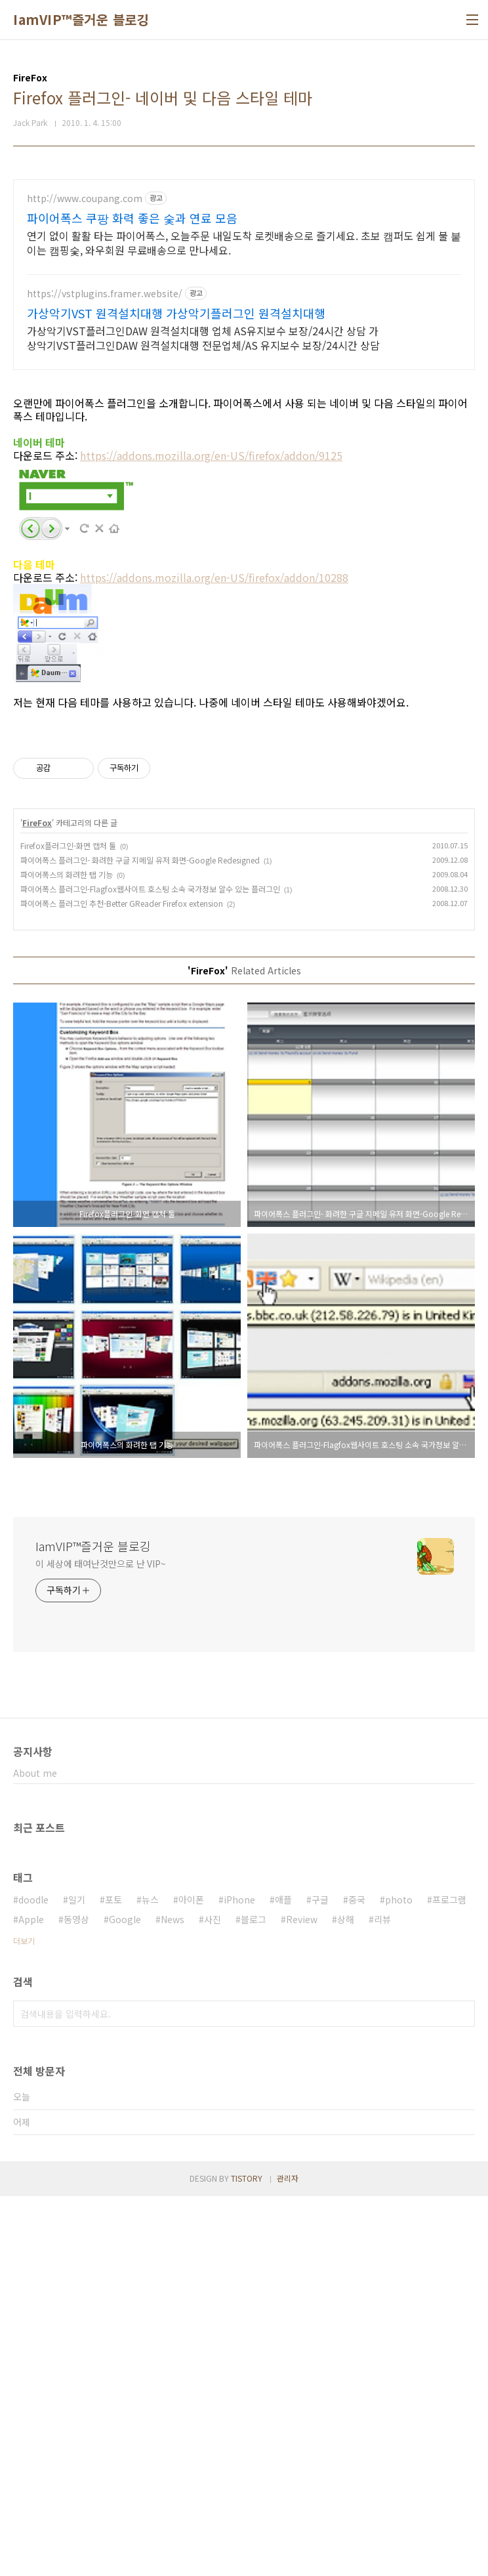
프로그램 (449, 2279)
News (172, 2299)
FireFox (37, 1202)
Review (301, 2299)
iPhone (239, 2279)
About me (35, 2152)
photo (399, 2279)
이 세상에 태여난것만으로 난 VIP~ (100, 1943)
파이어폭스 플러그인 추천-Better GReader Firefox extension (121, 1283)
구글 (320, 2279)
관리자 (287, 2558)
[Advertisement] (244, 271)
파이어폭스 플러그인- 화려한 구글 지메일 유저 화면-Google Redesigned (140, 1239)
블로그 (253, 2299)
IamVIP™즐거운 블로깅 (81, 19)
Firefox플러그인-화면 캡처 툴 (68, 1225)
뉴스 (150, 2279)
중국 (356, 2279)
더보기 (24, 2320)
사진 (212, 2299)
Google (125, 2299)
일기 (76, 2279)
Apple (31, 2299)
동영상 (76, 2299)
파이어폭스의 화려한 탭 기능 (66, 1254)
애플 (283, 2279)
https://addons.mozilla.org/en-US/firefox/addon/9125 (211, 651)
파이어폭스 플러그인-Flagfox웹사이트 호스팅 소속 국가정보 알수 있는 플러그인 (150, 1268)
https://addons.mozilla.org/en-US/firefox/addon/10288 (214, 773)
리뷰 (382, 2299)
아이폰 (191, 2279)
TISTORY (246, 2558)
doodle (33, 2279)
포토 (113, 2279)
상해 (345, 2299)
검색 (461, 2393)
